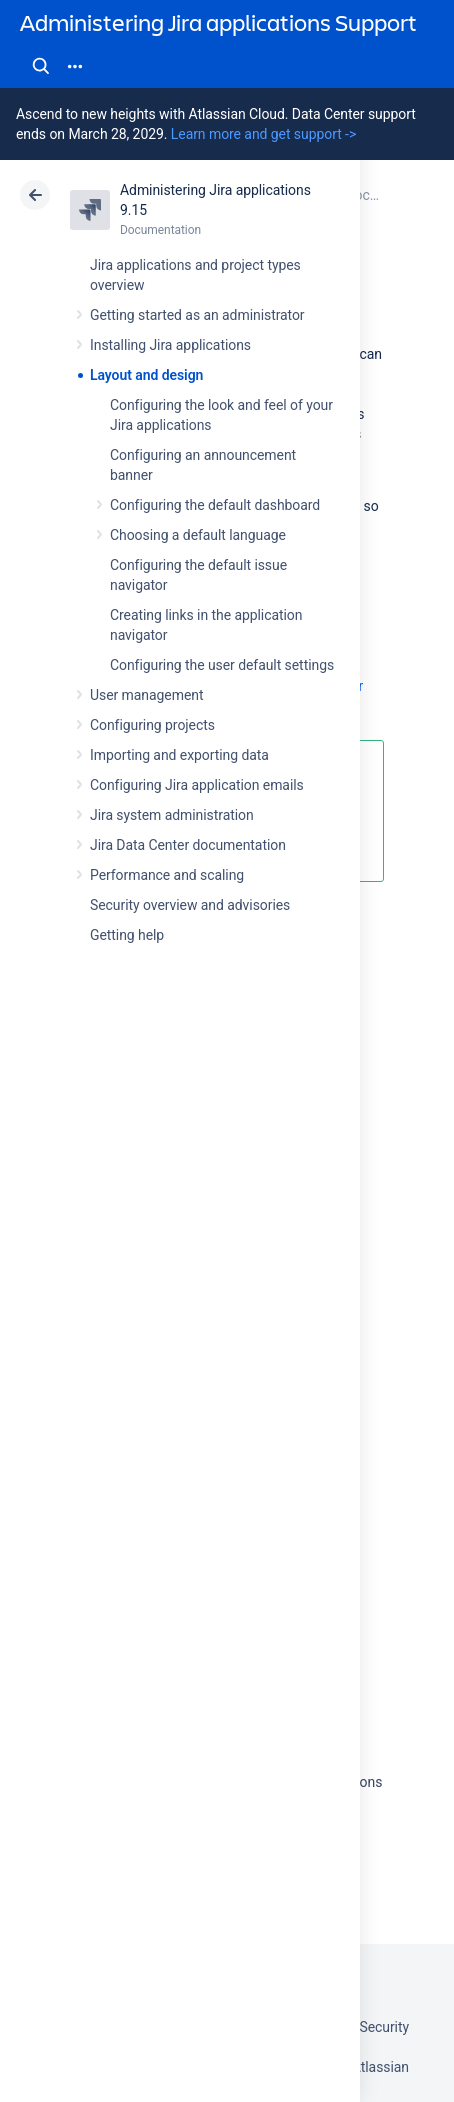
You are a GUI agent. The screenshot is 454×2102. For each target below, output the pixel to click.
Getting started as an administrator (197, 315)
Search (41, 66)
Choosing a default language (198, 535)
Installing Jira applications (170, 345)
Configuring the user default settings (222, 665)
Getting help (127, 935)
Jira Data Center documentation (188, 845)
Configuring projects (152, 725)
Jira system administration (172, 815)
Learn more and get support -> (263, 134)
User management (146, 695)
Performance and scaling (167, 875)
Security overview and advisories (190, 905)
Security (384, 2027)
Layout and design (146, 375)
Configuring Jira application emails (197, 785)
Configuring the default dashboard (215, 505)
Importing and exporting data (179, 755)
